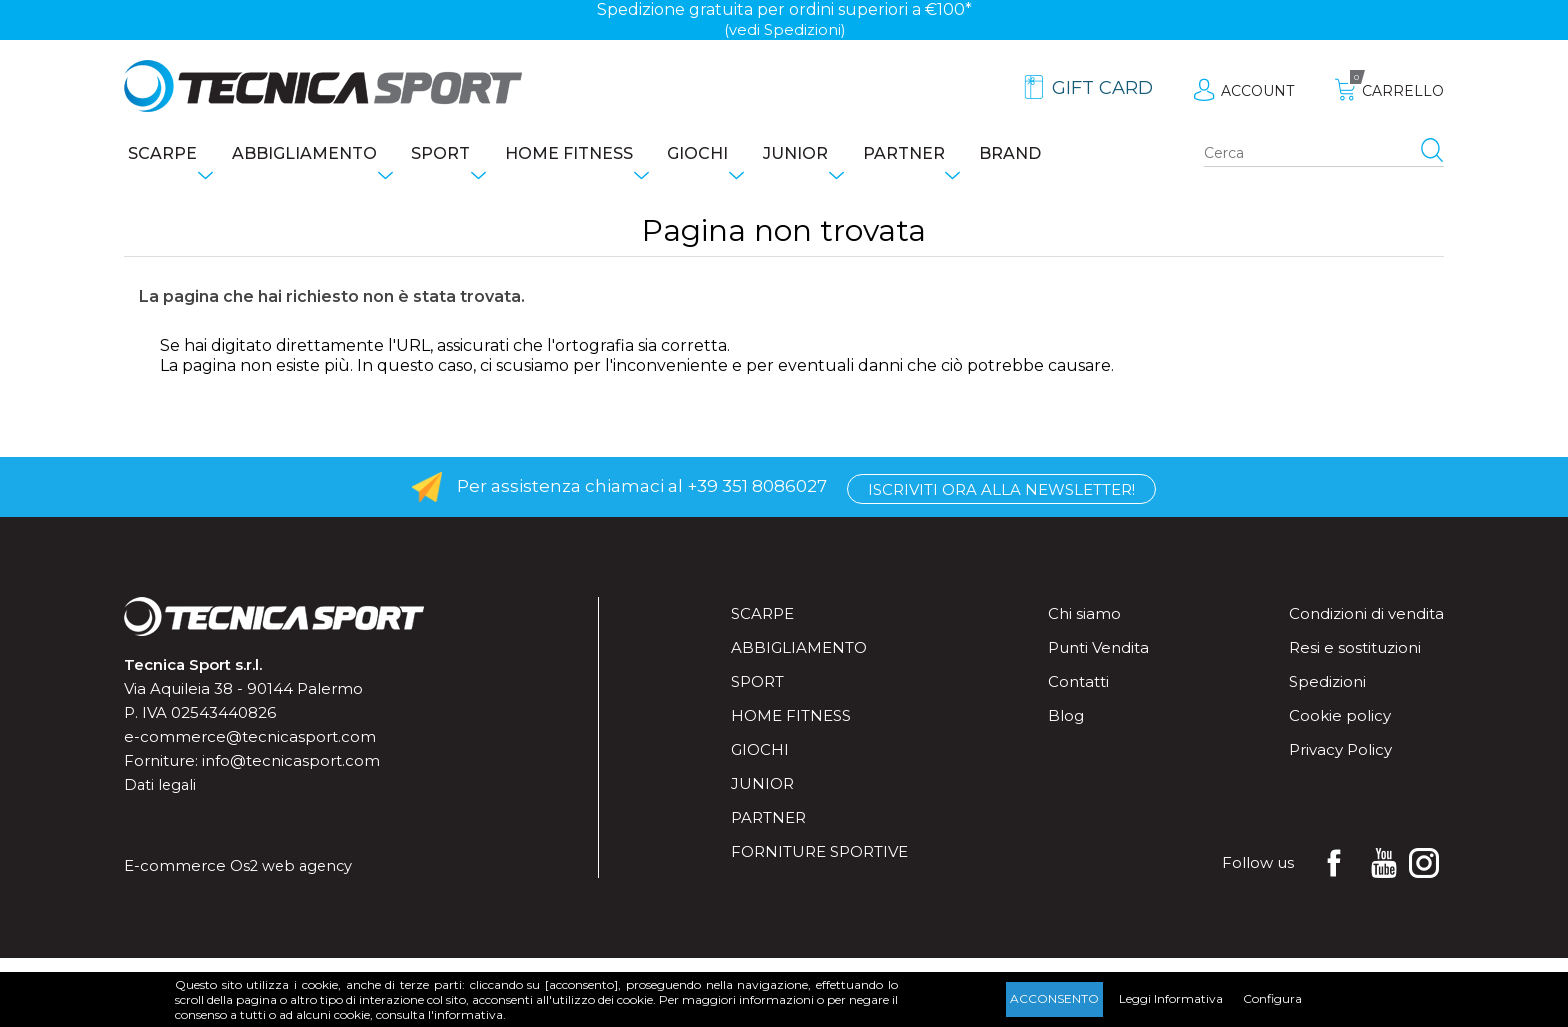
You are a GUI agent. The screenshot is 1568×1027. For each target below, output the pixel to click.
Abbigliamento (310, 155)
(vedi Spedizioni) (784, 29)
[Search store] (1324, 156)
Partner (962, 155)
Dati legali (161, 788)
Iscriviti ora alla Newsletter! (1001, 491)
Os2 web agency (293, 869)
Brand (1079, 155)
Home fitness (596, 155)
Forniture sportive (819, 855)
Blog (1066, 719)
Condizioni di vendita (1366, 617)
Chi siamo (1084, 617)
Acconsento (1054, 998)
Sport (457, 155)
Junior (843, 155)
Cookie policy (1340, 719)
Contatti (1078, 685)
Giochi (735, 155)
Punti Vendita (1098, 651)
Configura (1272, 998)
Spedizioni (1327, 685)
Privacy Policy (1340, 753)
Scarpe (158, 155)
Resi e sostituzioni (1355, 651)
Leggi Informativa (1171, 998)
